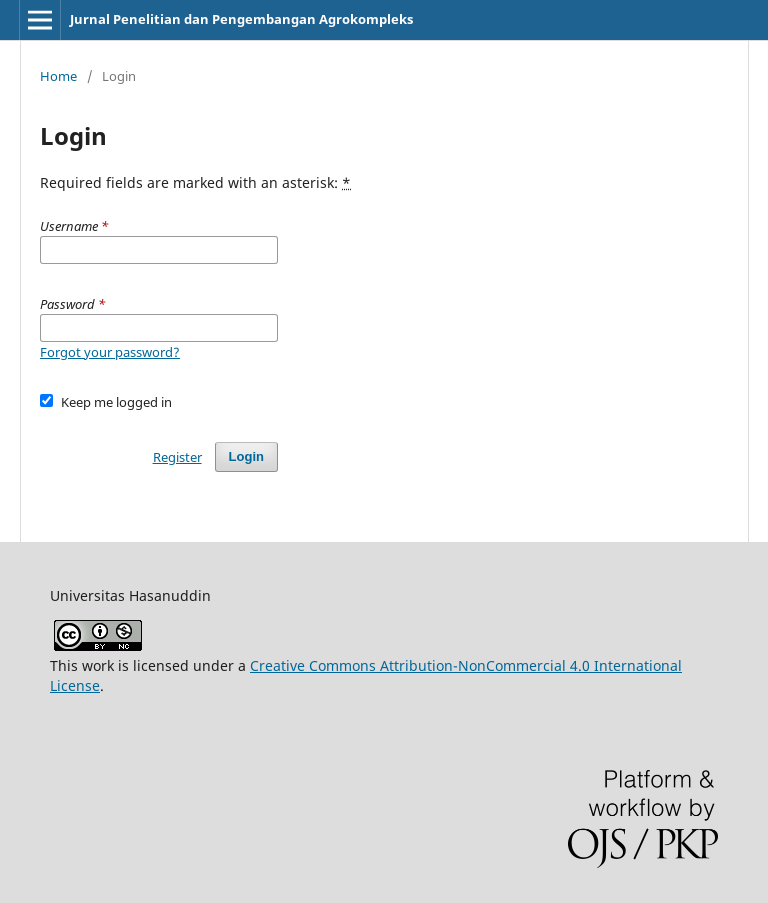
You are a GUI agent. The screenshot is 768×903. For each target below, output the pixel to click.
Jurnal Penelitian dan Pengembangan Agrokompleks (241, 19)
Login (246, 456)
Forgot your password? (110, 352)
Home (58, 76)
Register (177, 457)
